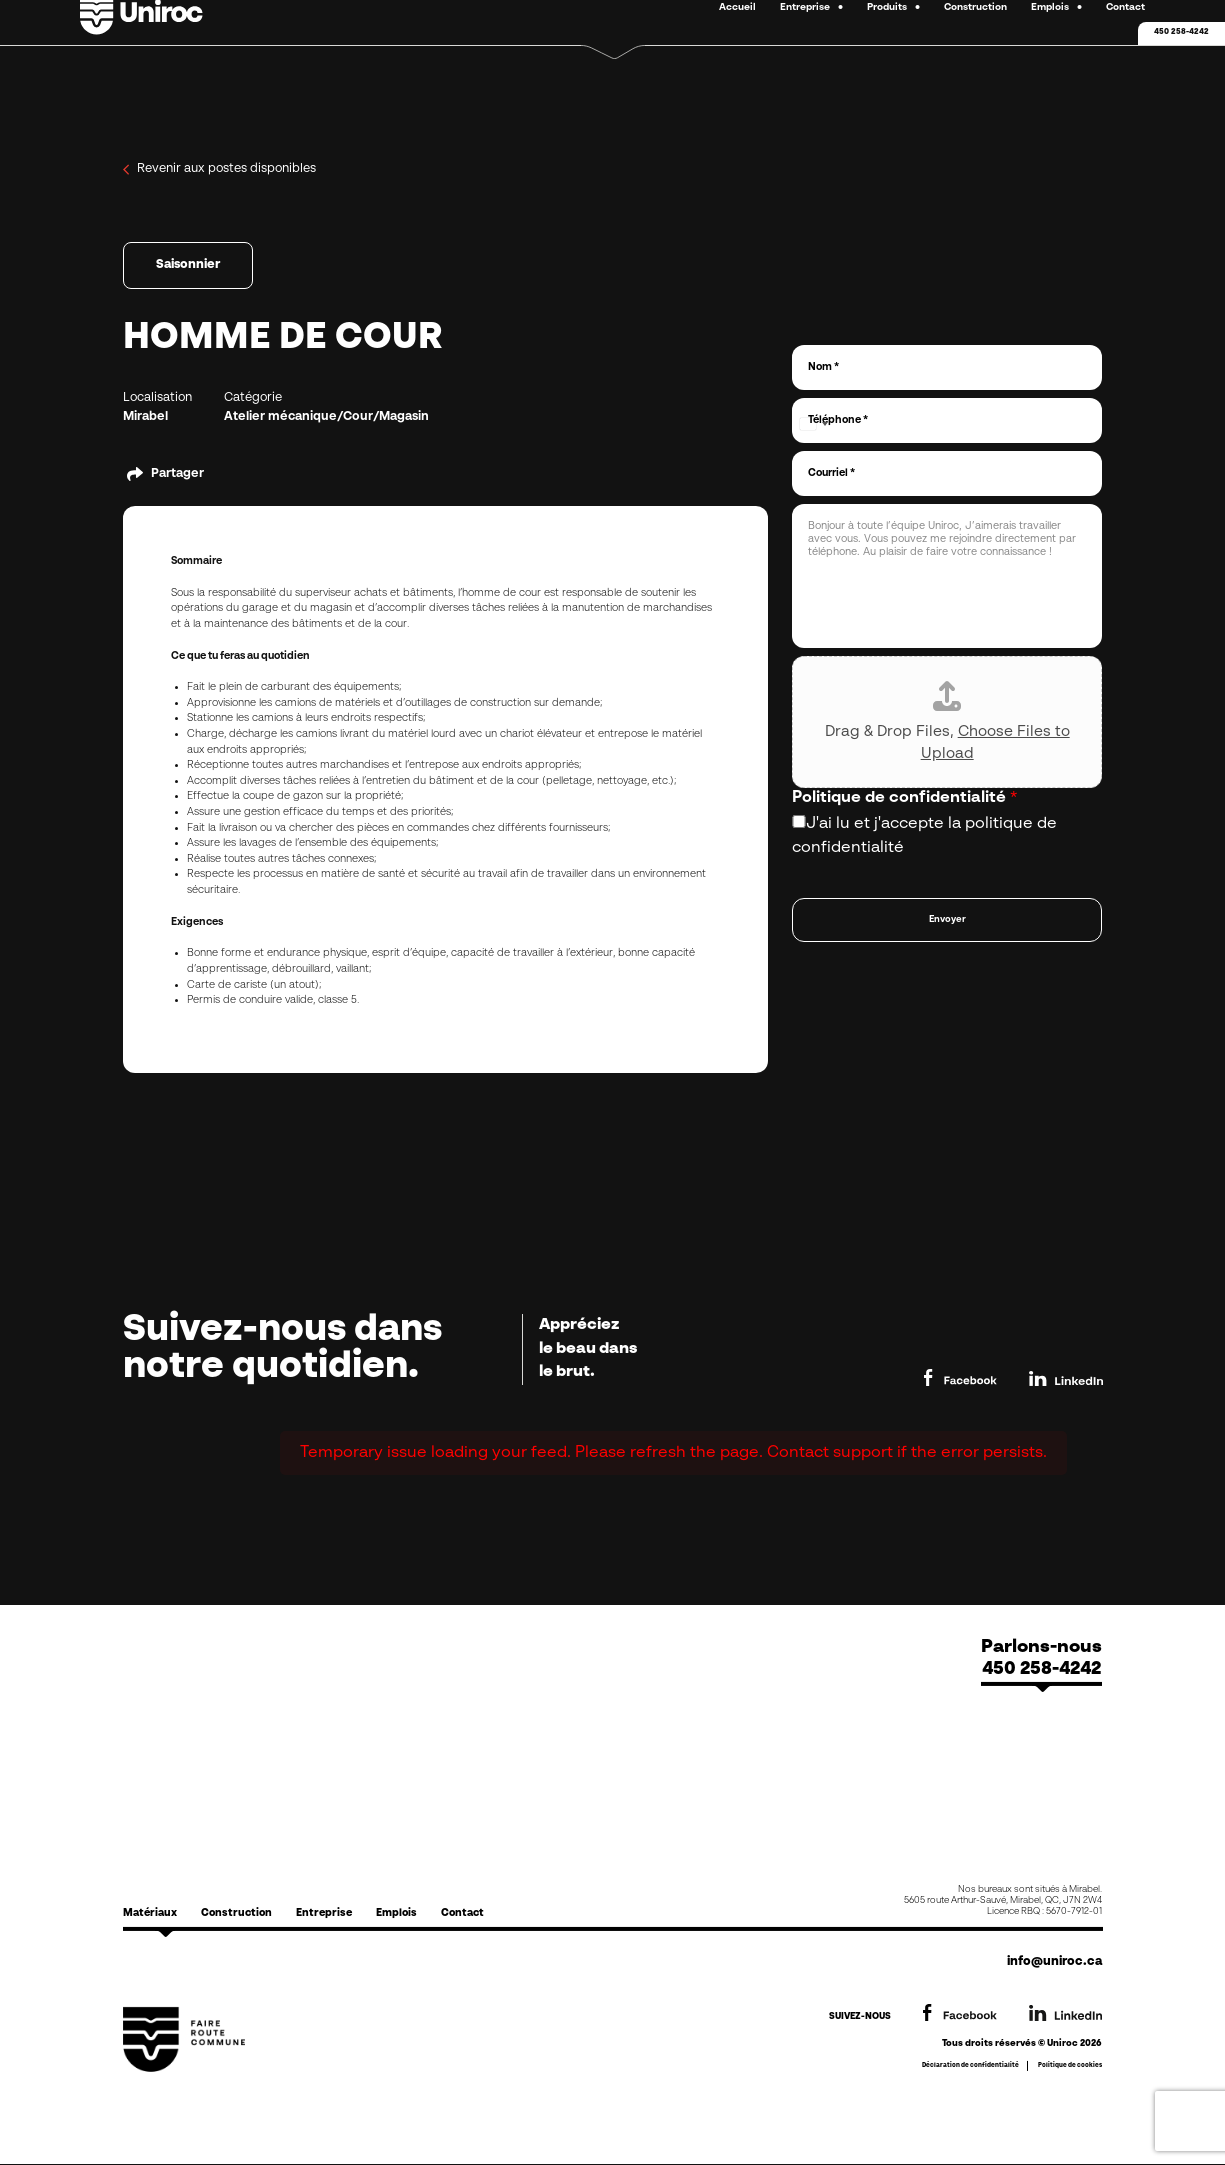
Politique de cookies (1070, 2065)
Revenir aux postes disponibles (219, 169)
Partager (177, 474)
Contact (462, 1913)
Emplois (396, 1913)
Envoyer (947, 919)
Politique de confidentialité (905, 798)
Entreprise (324, 1913)
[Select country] (813, 424)
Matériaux (150, 1913)
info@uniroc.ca (1054, 1962)
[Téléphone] (947, 420)
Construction (236, 1913)
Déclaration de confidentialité (970, 2065)
